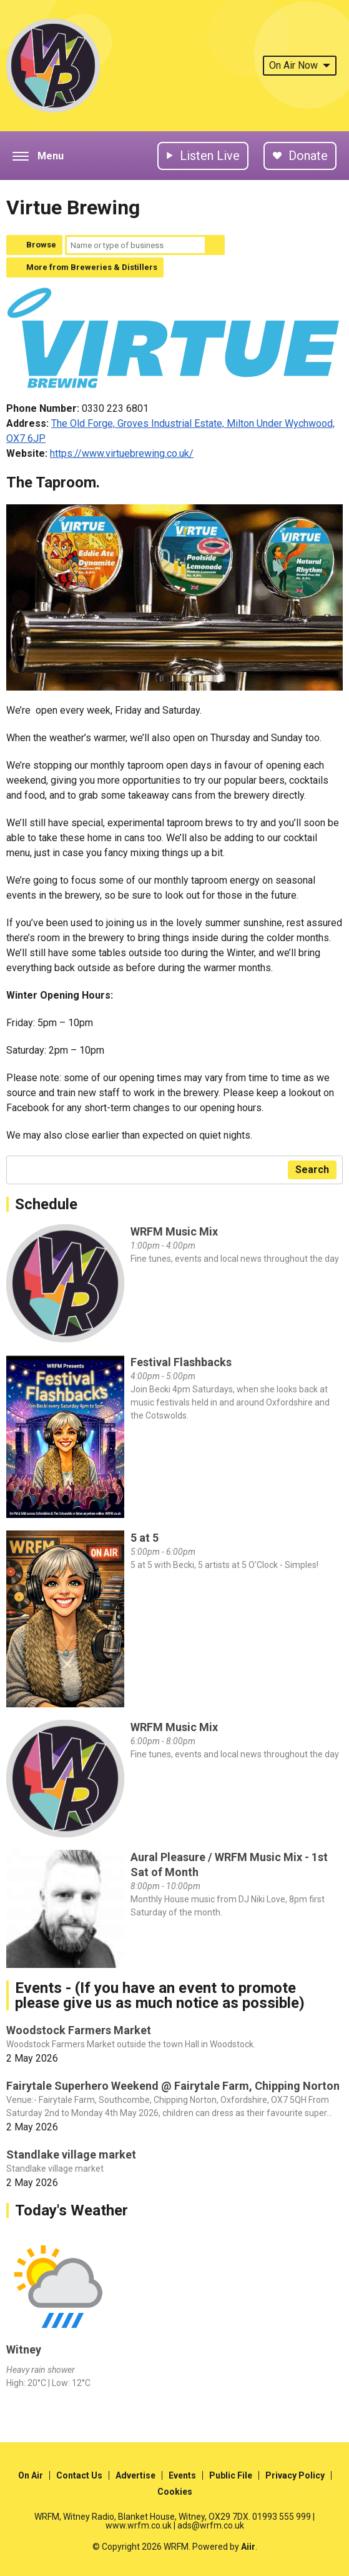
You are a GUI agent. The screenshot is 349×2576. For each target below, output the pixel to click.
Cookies (174, 2492)
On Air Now (299, 65)
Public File (230, 2475)
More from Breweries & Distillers (91, 267)
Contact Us (79, 2475)
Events (182, 2475)
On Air (30, 2475)
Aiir (248, 2547)
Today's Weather (71, 2210)
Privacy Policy (295, 2475)
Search (215, 245)
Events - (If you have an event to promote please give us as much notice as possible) (160, 1995)
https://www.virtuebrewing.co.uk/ (122, 453)
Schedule (46, 1204)
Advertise (135, 2475)
